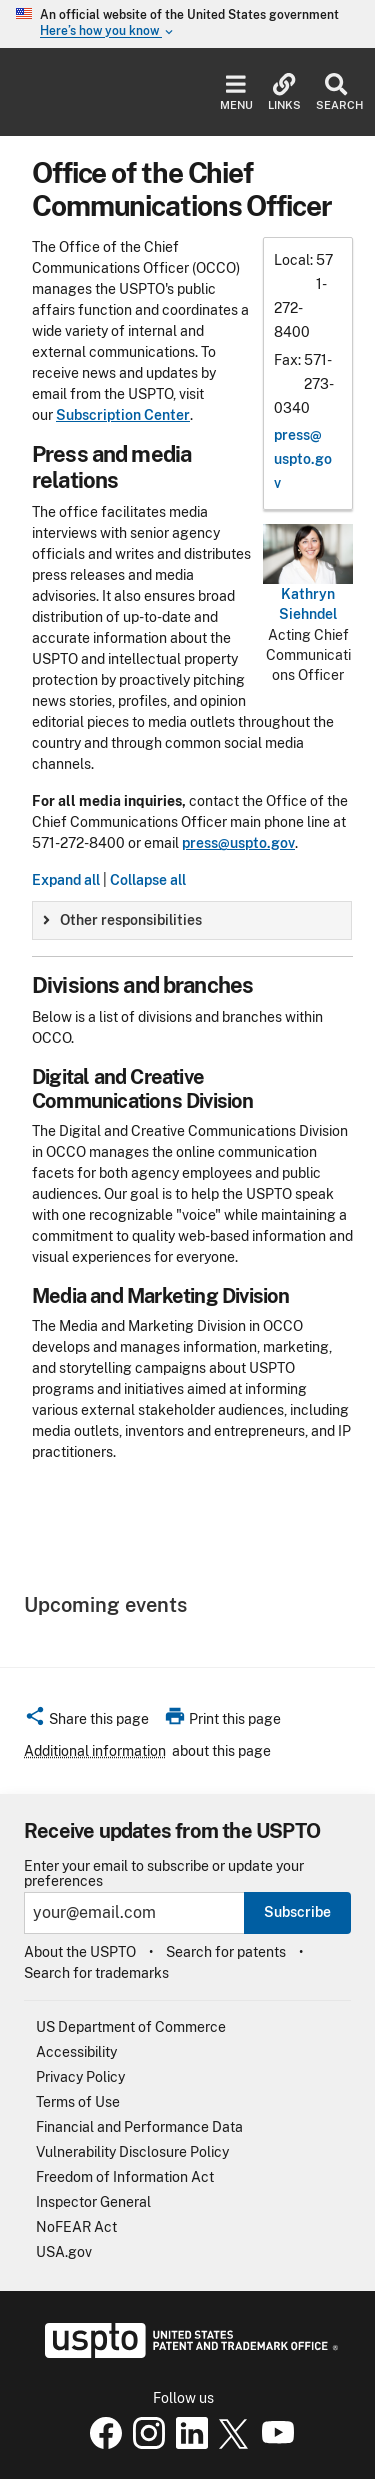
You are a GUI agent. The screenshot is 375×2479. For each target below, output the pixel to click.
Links (284, 92)
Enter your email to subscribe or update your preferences (164, 1874)
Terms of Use (78, 2102)
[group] (192, 920)
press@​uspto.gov (303, 459)
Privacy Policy (80, 2077)
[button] (86, 1722)
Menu (236, 92)
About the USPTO (80, 1952)
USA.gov (64, 2252)
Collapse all (148, 880)
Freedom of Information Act (125, 2177)
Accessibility (76, 2052)
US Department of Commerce (131, 2027)
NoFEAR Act (76, 2227)
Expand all (66, 880)
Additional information (95, 1751)
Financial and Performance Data (139, 2127)
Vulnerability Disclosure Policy (132, 2152)
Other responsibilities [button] (122, 920)
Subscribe (297, 1912)
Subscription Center (123, 415)
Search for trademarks (96, 1973)
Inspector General (93, 2202)
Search (335, 92)
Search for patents (226, 1952)
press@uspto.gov (238, 843)
